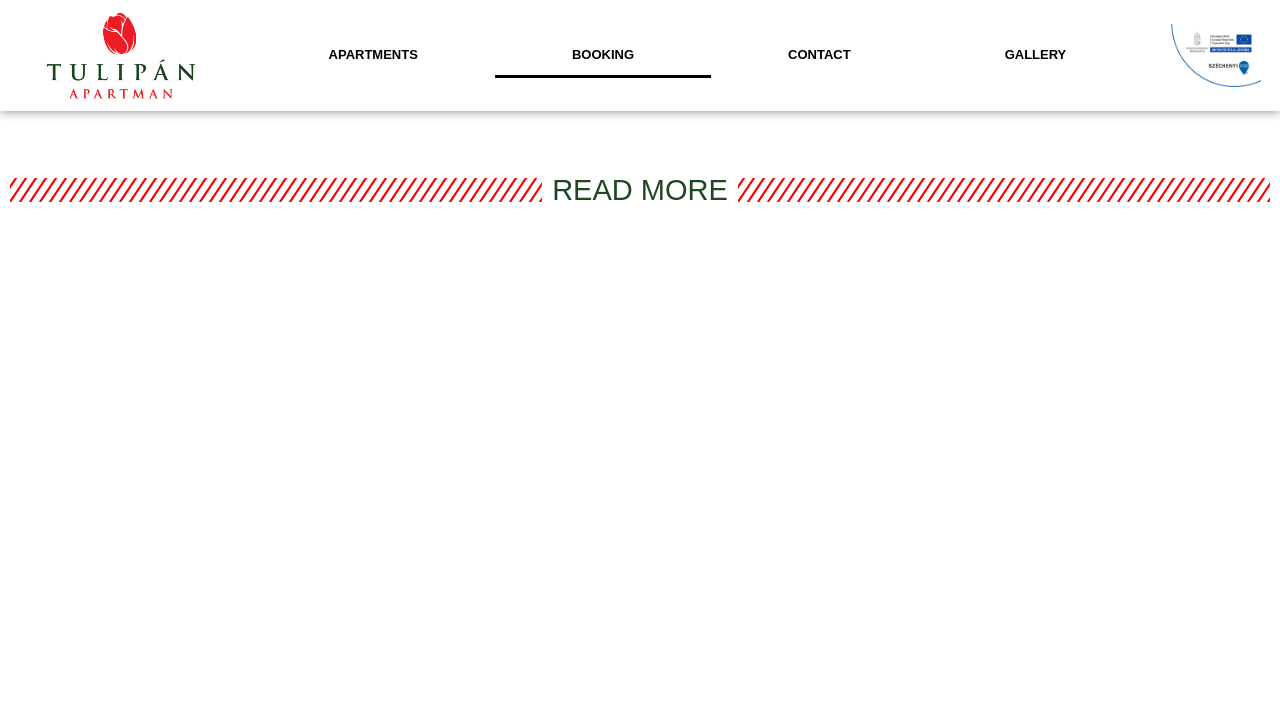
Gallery (1036, 54)
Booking (603, 54)
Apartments (373, 54)
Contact (819, 54)
